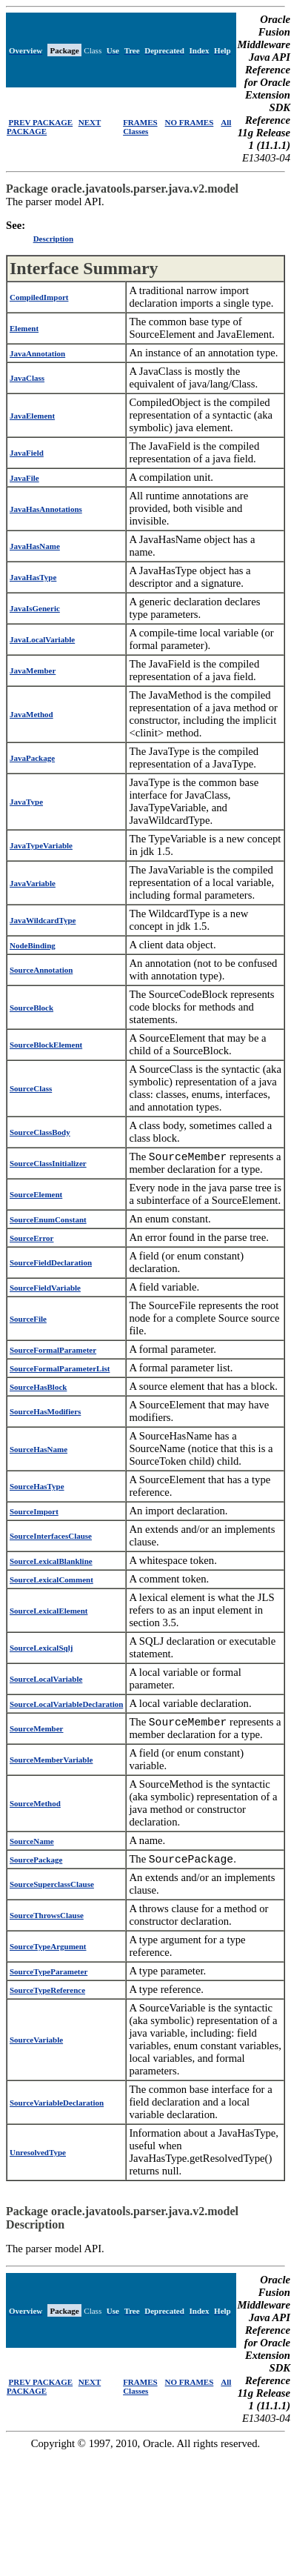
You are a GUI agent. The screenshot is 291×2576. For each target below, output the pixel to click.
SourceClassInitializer (48, 1164)
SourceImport (34, 1513)
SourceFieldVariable (45, 1289)
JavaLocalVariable (42, 639)
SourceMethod (35, 1807)
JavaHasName (35, 546)
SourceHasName (38, 1451)
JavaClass (27, 377)
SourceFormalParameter (53, 1352)
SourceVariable (36, 2046)
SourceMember (37, 1732)
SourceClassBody (40, 1132)
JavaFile (24, 477)
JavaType (26, 801)
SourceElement (36, 1196)
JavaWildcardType (43, 920)
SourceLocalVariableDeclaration (66, 1706)
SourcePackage (36, 1864)
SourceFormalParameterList (60, 1370)
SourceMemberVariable (51, 1764)
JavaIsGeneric (35, 608)
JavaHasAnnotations (46, 509)
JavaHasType (33, 577)
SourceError (31, 1240)
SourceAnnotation (41, 969)
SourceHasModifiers (45, 1413)
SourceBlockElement (46, 1044)
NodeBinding (33, 945)
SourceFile (28, 1321)
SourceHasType (37, 1488)
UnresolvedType (38, 2158)
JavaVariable (33, 883)
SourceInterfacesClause (51, 1538)
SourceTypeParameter (48, 1978)
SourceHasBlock (38, 1389)
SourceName (32, 1845)
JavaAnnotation (37, 353)
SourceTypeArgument (48, 1952)
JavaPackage (32, 757)
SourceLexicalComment (51, 1581)
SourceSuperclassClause (52, 1890)
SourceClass (31, 1088)
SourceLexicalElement (49, 1612)
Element (24, 328)
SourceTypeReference (47, 1996)
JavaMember (33, 670)
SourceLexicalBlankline (51, 1563)
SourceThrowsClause (47, 1921)
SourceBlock (31, 1007)
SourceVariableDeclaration (57, 2109)
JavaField (27, 452)
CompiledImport (39, 297)
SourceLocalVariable (46, 1681)
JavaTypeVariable (41, 845)
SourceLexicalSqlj (41, 1649)
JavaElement (32, 415)
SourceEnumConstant (48, 1221)
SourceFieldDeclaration (51, 1264)
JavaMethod (31, 714)
